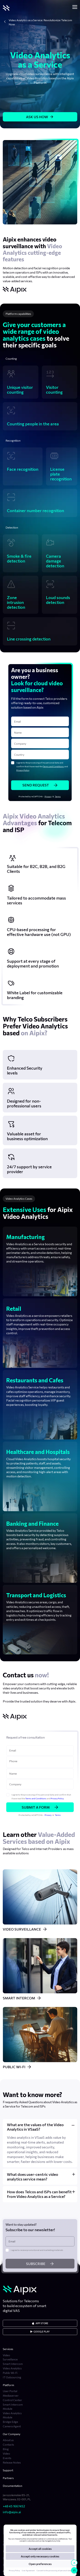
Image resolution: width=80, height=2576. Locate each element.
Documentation (12, 2485)
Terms (58, 796)
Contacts (8, 2444)
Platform (8, 2385)
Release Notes (12, 2462)
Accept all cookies (40, 2549)
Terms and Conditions (53, 766)
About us (8, 2440)
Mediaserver (11, 2395)
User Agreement (28, 2571)
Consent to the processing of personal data (53, 2571)
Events (7, 2458)
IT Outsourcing (12, 2377)
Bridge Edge (10, 2421)
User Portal (10, 2391)
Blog (6, 2449)
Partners (8, 2478)
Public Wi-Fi (10, 2372)
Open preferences (40, 2565)
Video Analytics (12, 2368)
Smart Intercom (13, 2363)
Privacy (48, 796)
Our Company (11, 2434)
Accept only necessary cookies (40, 2557)
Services (8, 2349)
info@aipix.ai (12, 2512)
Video (6, 2453)
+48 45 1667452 (14, 2506)
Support (8, 2470)
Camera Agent (12, 2426)
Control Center (12, 2400)
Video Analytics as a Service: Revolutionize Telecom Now (40, 22)
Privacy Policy (22, 770)
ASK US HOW (37, 117)
